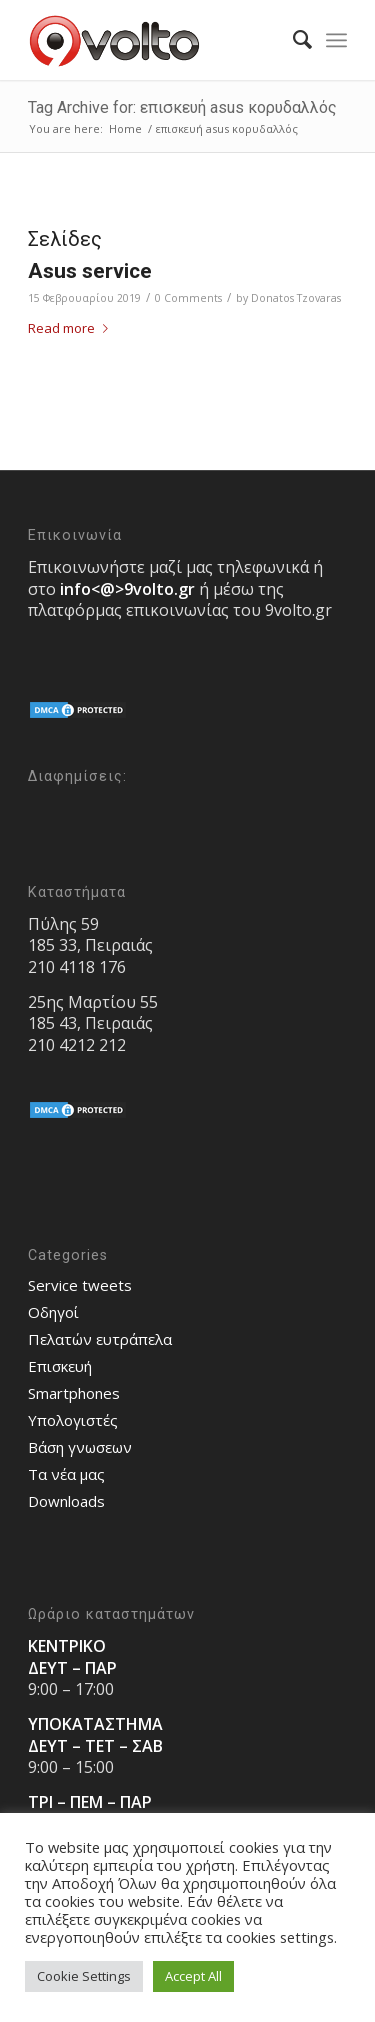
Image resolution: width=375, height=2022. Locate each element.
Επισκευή (60, 1366)
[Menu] (336, 40)
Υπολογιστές (73, 1420)
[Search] (292, 40)
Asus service (90, 271)
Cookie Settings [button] (84, 1976)
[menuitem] (292, 40)
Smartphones (74, 1393)
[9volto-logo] (155, 40)
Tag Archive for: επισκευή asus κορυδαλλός (182, 107)
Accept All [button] (193, 1976)
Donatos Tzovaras (296, 298)
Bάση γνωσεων (80, 1447)
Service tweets (80, 1285)
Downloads (66, 1501)
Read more (72, 328)
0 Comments (188, 298)
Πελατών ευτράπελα (100, 1339)
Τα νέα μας (66, 1474)
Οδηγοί (53, 1312)
